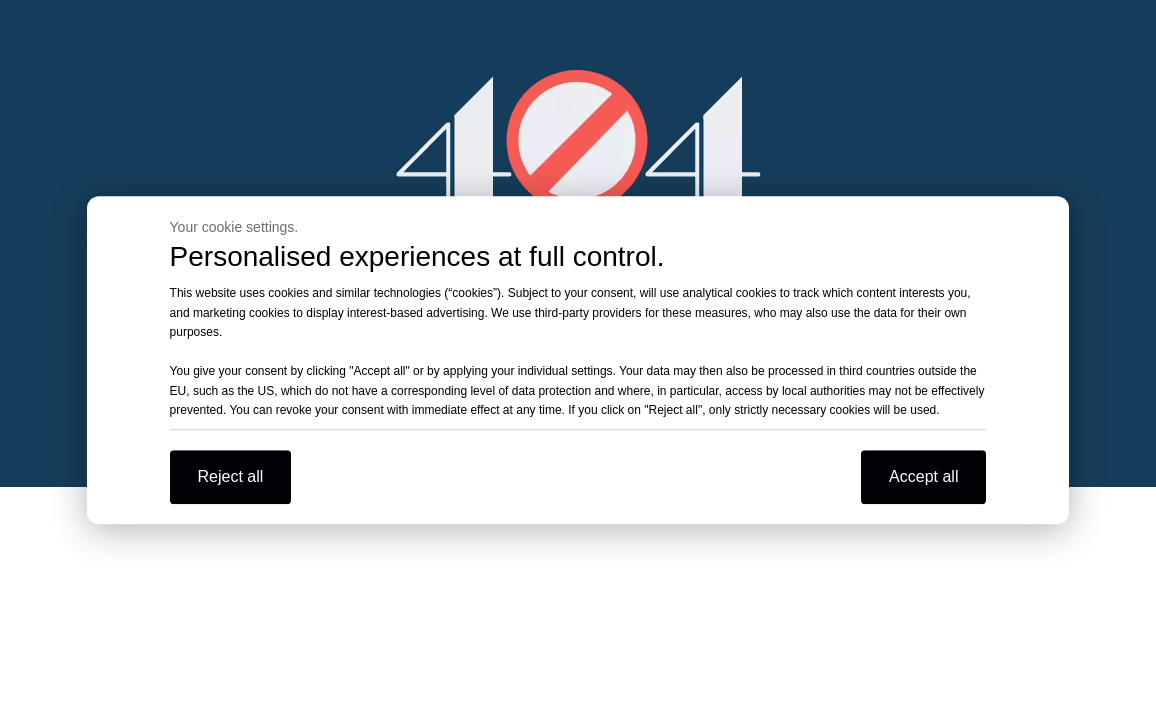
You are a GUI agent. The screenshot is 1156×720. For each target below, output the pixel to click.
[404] (578, 140)
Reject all (231, 476)
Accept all (923, 476)
